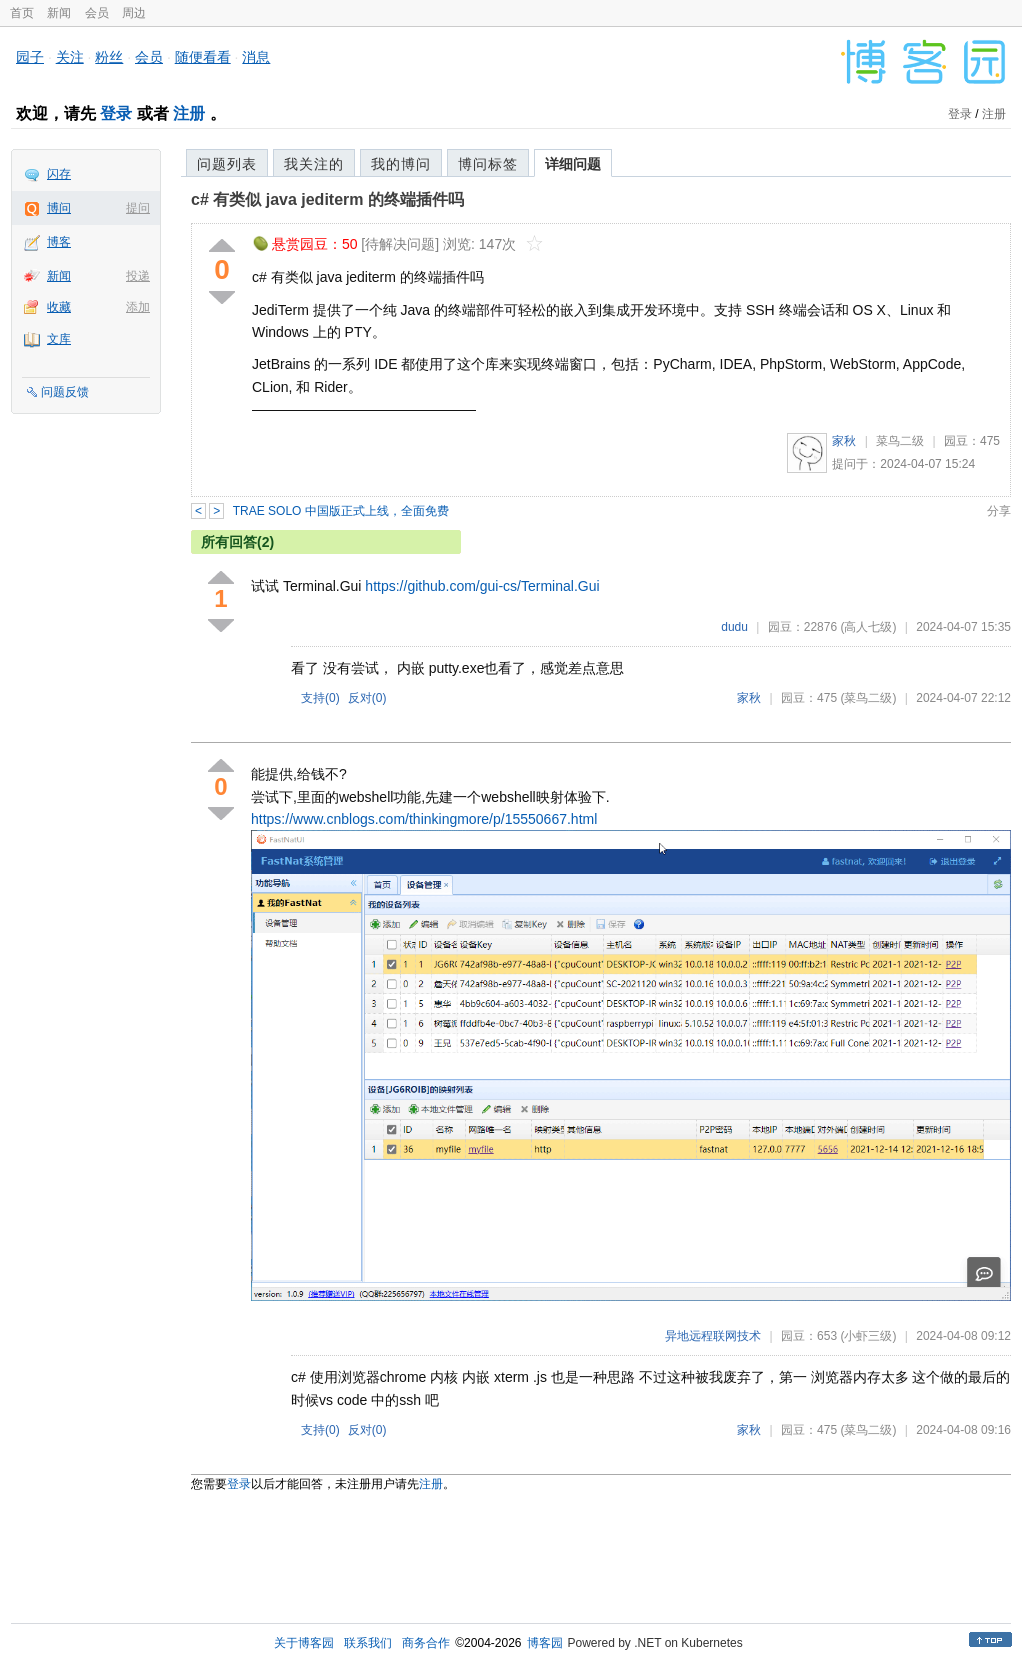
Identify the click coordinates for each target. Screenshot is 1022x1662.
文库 (59, 339)
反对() (367, 698)
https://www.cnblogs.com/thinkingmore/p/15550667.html (424, 819)
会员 (97, 13)
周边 (134, 13)
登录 (116, 113)
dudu (734, 627)
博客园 (545, 1643)
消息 (256, 57)
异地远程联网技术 (713, 1336)
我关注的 (314, 164)
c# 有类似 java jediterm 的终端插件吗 (327, 199)
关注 (70, 57)
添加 (138, 307)
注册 (189, 113)
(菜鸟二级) (868, 698)
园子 (30, 57)
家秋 (844, 441)
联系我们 (368, 1643)
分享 (999, 511)
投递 (138, 276)
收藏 (59, 307)
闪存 (59, 174)
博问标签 (488, 164)
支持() (320, 698)
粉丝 (109, 57)
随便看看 (203, 57)
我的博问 (401, 164)
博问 (59, 208)
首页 (22, 13)
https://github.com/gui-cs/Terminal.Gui (482, 586)
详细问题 (573, 164)
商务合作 (426, 1643)
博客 (59, 242)
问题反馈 (65, 392)
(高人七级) (868, 627)
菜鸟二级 (900, 441)
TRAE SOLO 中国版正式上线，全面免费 (341, 511)
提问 (138, 208)
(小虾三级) (868, 1336)
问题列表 (227, 164)
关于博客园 (304, 1643)
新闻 (59, 13)
